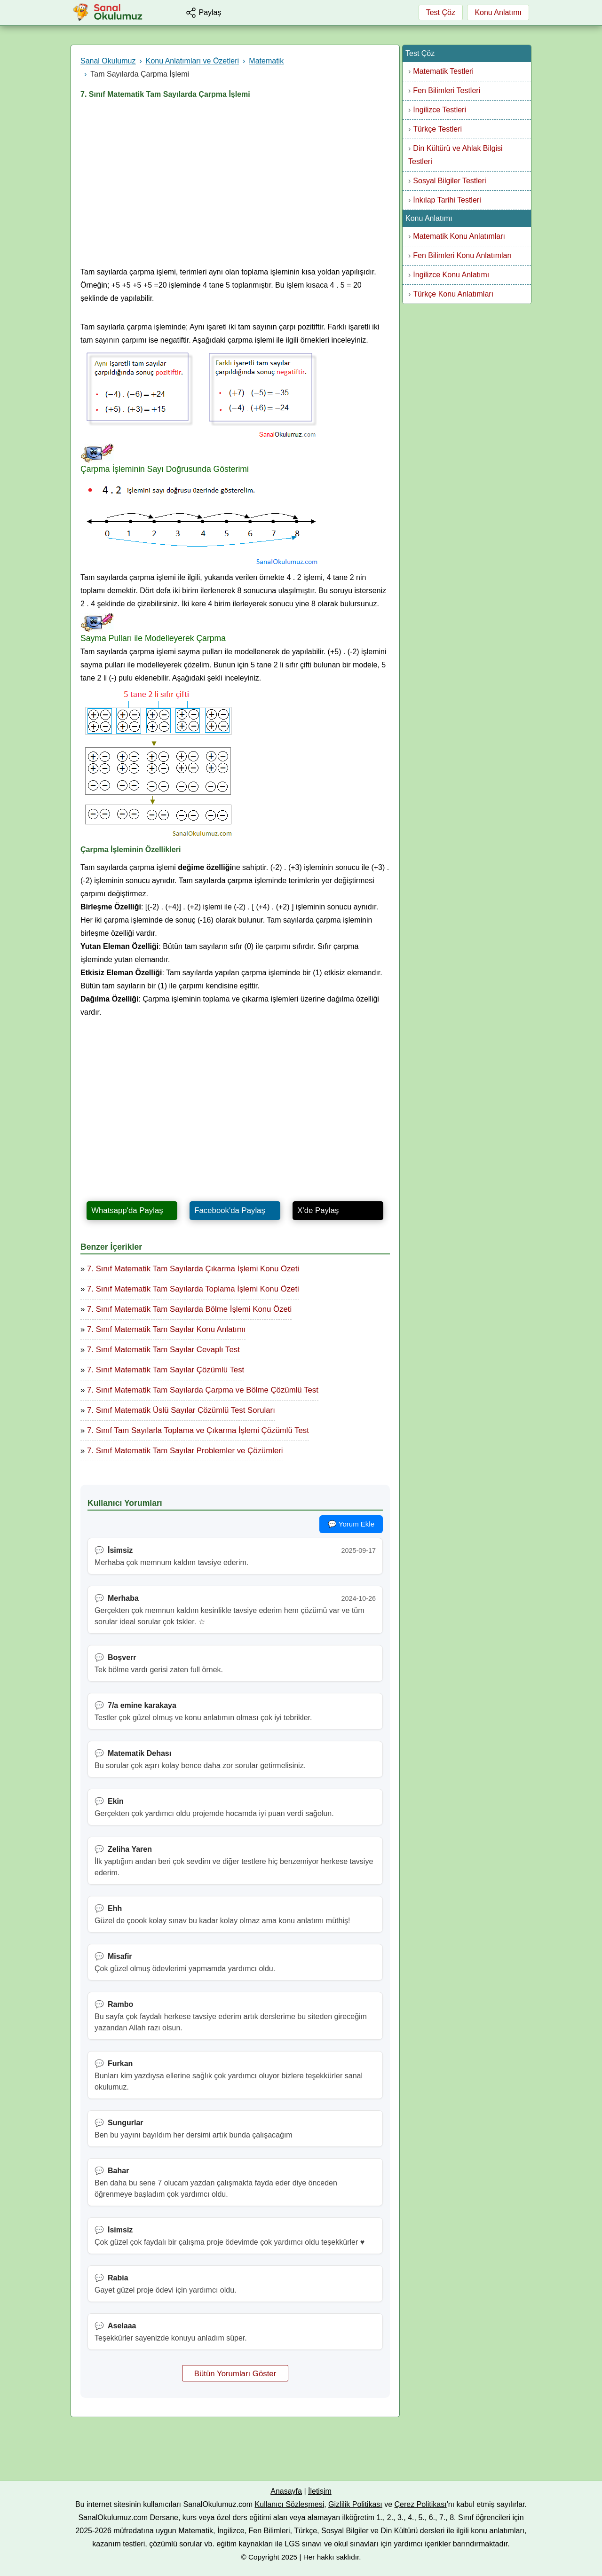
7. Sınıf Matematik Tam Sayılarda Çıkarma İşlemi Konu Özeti (193, 1268)
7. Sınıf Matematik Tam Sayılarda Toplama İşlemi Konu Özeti (193, 1288)
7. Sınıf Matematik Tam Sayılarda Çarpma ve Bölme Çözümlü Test (202, 1390)
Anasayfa (286, 2491)
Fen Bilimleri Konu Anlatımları (462, 255)
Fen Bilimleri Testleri (446, 90)
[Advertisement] (235, 185)
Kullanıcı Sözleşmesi (290, 2504)
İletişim (320, 2491)
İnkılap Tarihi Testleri (447, 200)
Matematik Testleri (443, 71)
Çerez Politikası (421, 2504)
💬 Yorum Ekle (351, 1524)
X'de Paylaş (318, 1210)
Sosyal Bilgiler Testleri (449, 181)
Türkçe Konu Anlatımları (453, 294)
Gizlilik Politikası (355, 2504)
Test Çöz (440, 12)
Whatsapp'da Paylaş (127, 1210)
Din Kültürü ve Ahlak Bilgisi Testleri (455, 154)
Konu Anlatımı (498, 12)
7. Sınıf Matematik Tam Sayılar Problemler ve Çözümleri (185, 1450)
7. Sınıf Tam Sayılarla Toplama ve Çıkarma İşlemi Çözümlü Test (198, 1430)
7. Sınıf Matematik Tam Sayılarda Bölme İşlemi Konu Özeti (189, 1309)
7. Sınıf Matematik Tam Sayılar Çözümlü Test (165, 1369)
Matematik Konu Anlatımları (459, 236)
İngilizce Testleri (439, 110)
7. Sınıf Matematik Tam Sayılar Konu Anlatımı (166, 1329)
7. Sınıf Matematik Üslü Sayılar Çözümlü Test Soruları (181, 1410)
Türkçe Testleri (437, 129)
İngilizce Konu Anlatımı (451, 275)
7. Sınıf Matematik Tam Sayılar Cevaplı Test (163, 1349)
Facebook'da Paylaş (229, 1210)
